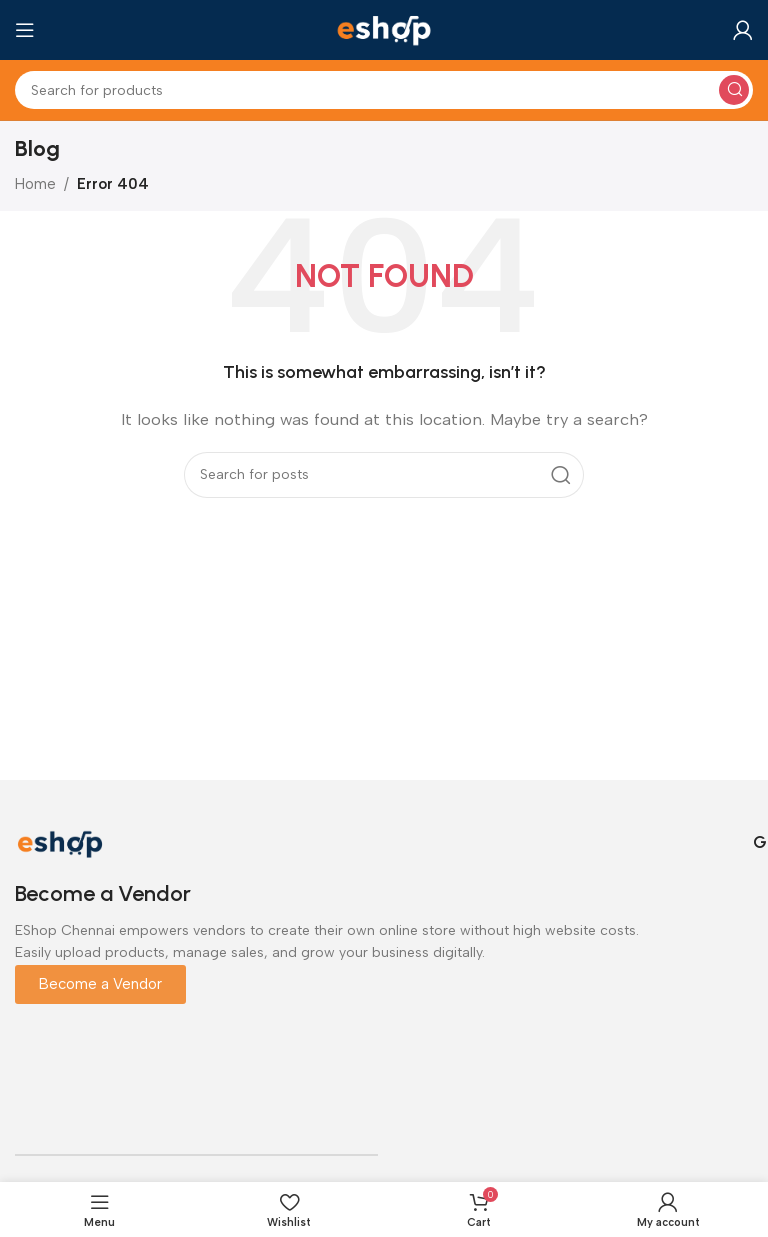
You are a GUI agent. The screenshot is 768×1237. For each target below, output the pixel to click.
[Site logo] (384, 29)
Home (35, 184)
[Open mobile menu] (25, 30)
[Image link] (60, 842)
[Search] (384, 90)
